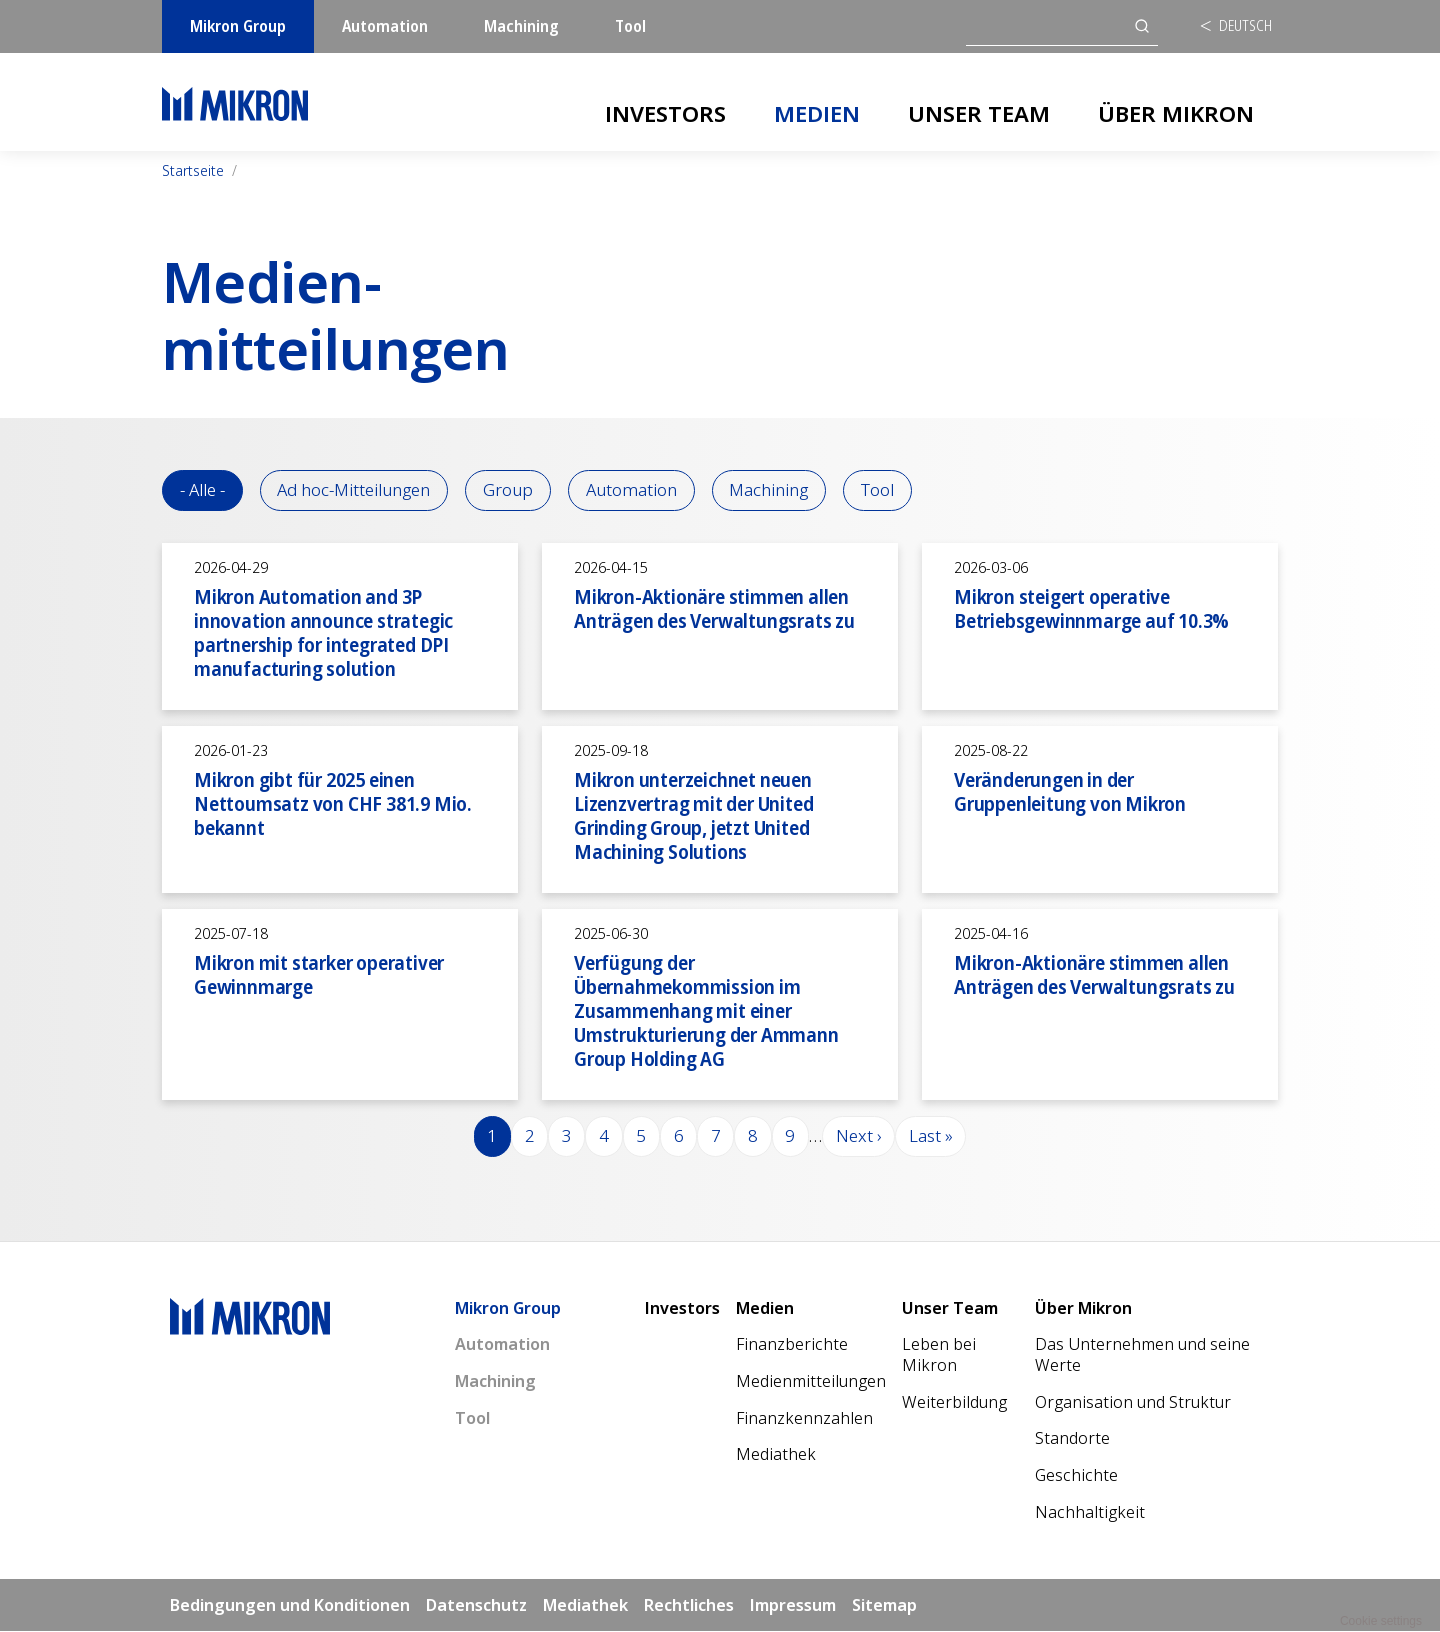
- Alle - (202, 490)
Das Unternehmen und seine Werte (1142, 1355)
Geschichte (1076, 1476)
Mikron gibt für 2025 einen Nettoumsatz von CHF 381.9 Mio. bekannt (333, 803)
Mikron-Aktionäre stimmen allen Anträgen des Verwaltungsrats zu (714, 608)
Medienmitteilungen (811, 1382)
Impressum (793, 1605)
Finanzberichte (792, 1345)
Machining (521, 26)
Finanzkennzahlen (804, 1419)
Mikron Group (238, 26)
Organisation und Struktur (1133, 1403)
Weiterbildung (954, 1403)
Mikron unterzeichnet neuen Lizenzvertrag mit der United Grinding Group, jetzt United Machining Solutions (693, 815)
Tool (630, 26)
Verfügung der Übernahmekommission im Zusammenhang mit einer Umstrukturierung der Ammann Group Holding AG (706, 1010)
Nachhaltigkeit (1090, 1513)
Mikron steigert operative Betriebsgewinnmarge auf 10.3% (1091, 608)
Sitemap (884, 1605)
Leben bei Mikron (939, 1355)
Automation (385, 26)
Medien (817, 113)
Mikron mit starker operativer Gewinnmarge (319, 974)
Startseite (193, 170)
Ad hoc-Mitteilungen (355, 490)
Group (510, 490)
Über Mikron (1176, 113)
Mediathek (776, 1455)
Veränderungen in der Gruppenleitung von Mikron (1070, 791)
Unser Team (979, 113)
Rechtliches (689, 1605)
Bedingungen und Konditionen (290, 1605)
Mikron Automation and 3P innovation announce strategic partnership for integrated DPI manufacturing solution (323, 632)
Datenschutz (476, 1605)
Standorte (1072, 1439)
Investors (665, 113)
